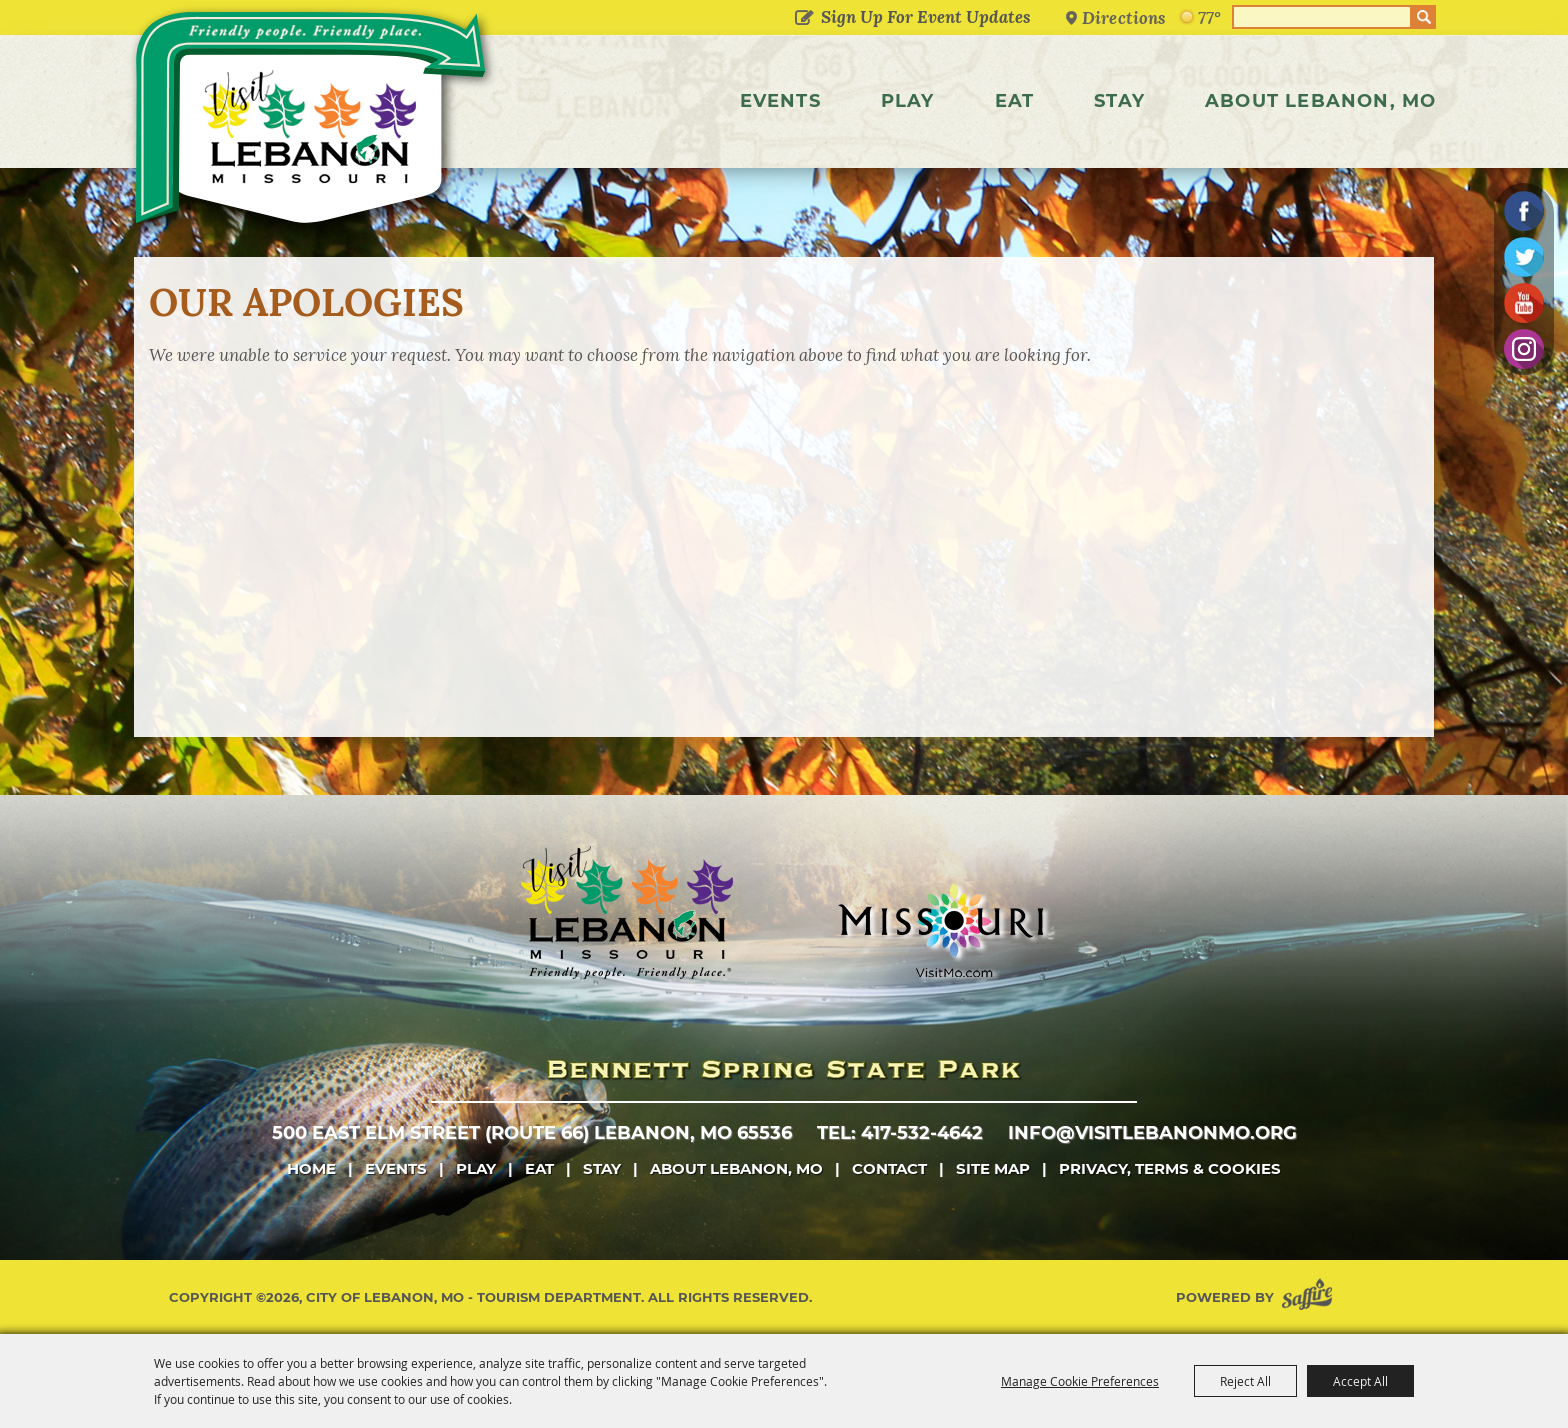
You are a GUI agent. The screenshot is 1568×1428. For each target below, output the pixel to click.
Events (780, 101)
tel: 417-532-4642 (900, 1133)
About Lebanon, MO (1320, 101)
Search (1424, 17)
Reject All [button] (1245, 1381)
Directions (1124, 17)
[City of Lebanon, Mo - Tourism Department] (313, 124)
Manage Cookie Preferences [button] (1080, 1381)
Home (311, 1168)
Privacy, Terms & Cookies (1170, 1168)
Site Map (993, 1168)
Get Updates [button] (803, 19)
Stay (1119, 101)
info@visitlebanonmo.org (1152, 1133)
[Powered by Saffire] (1311, 1297)
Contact (889, 1168)
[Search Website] (1322, 17)
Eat (1015, 101)
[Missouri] (940, 930)
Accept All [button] (1360, 1381)
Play (908, 101)
